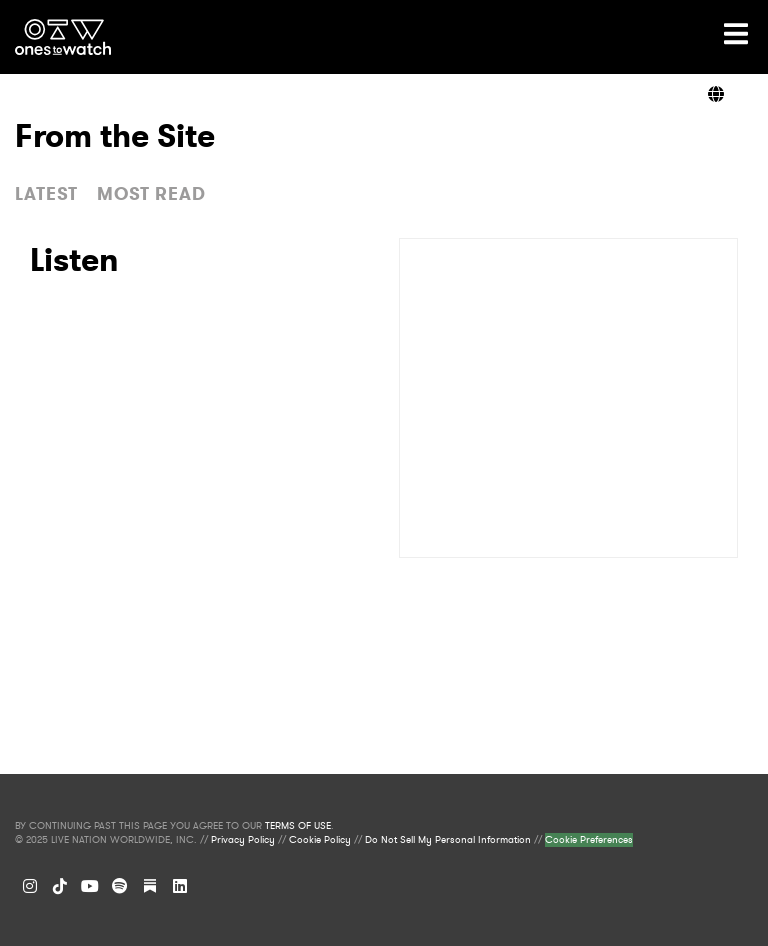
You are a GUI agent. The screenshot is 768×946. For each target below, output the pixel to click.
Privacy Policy (243, 840)
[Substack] (150, 886)
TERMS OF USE (298, 826)
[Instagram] (30, 886)
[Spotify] (120, 886)
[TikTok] (60, 886)
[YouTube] (90, 886)
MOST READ (151, 194)
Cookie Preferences (589, 840)
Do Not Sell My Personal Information (448, 840)
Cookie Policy (320, 840)
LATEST (46, 194)
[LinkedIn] (180, 886)
